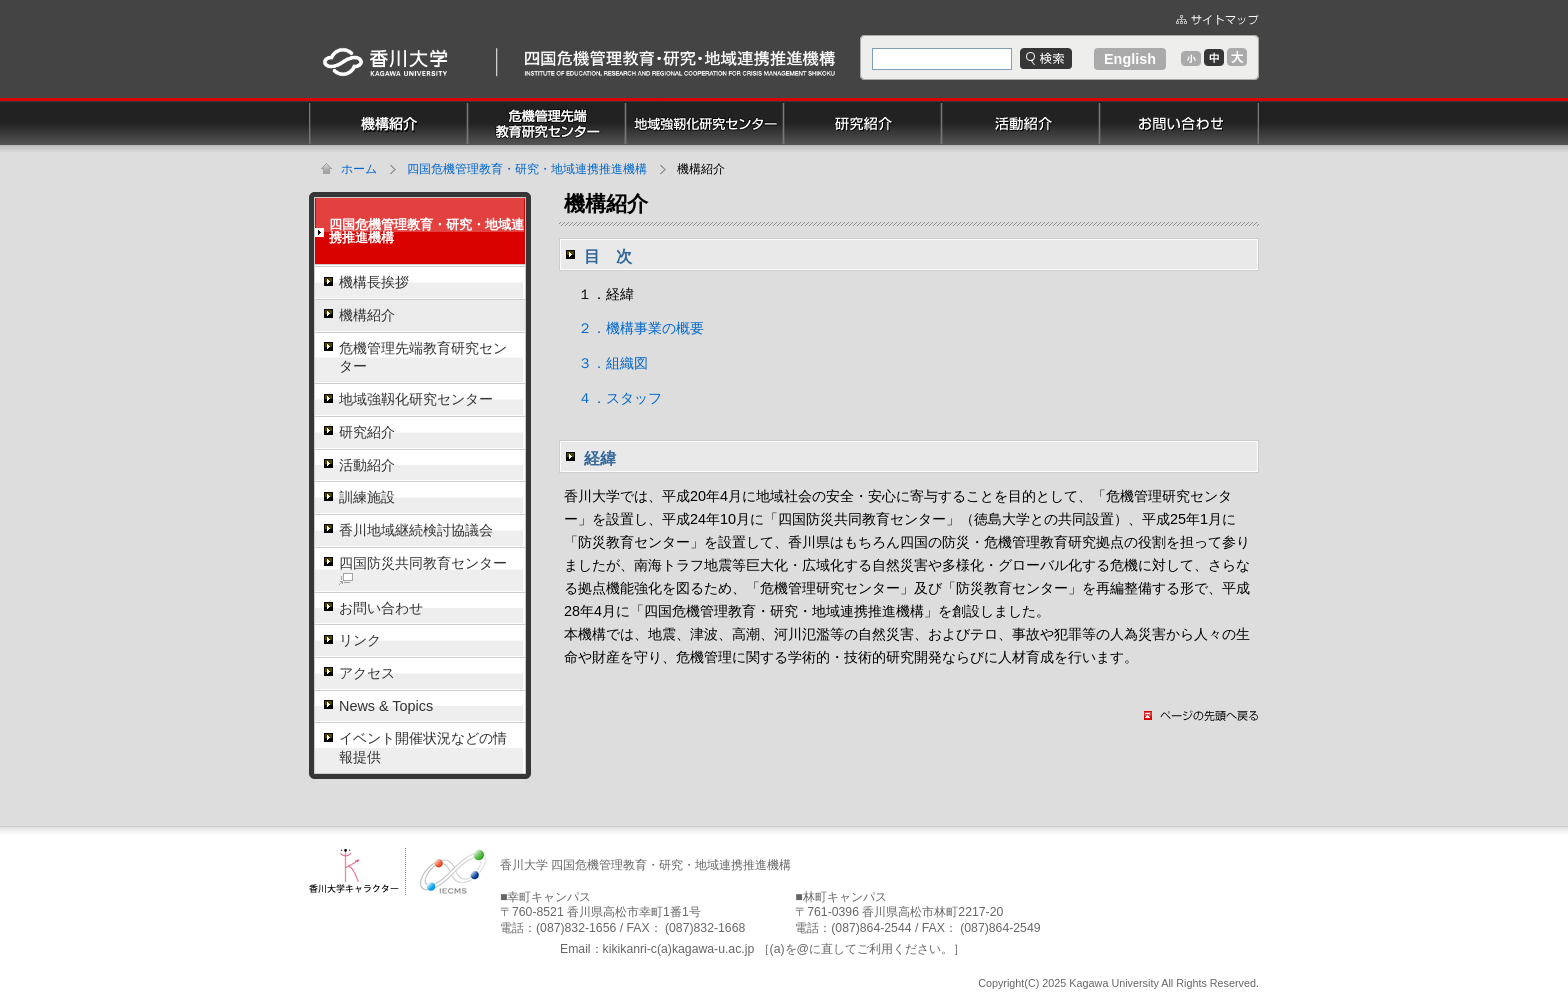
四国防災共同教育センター (423, 570)
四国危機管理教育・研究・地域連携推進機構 (527, 169)
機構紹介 (367, 315)
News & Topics (386, 706)
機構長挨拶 (374, 282)
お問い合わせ (381, 608)
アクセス (367, 673)
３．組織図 (606, 363)
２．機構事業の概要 (634, 328)
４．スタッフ (613, 398)
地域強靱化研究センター (416, 399)
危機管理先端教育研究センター (423, 357)
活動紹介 (367, 465)
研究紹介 (367, 432)
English (1130, 59)
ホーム (359, 169)
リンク (360, 640)
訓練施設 (367, 497)
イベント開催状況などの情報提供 (423, 747)
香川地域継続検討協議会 (416, 530)
